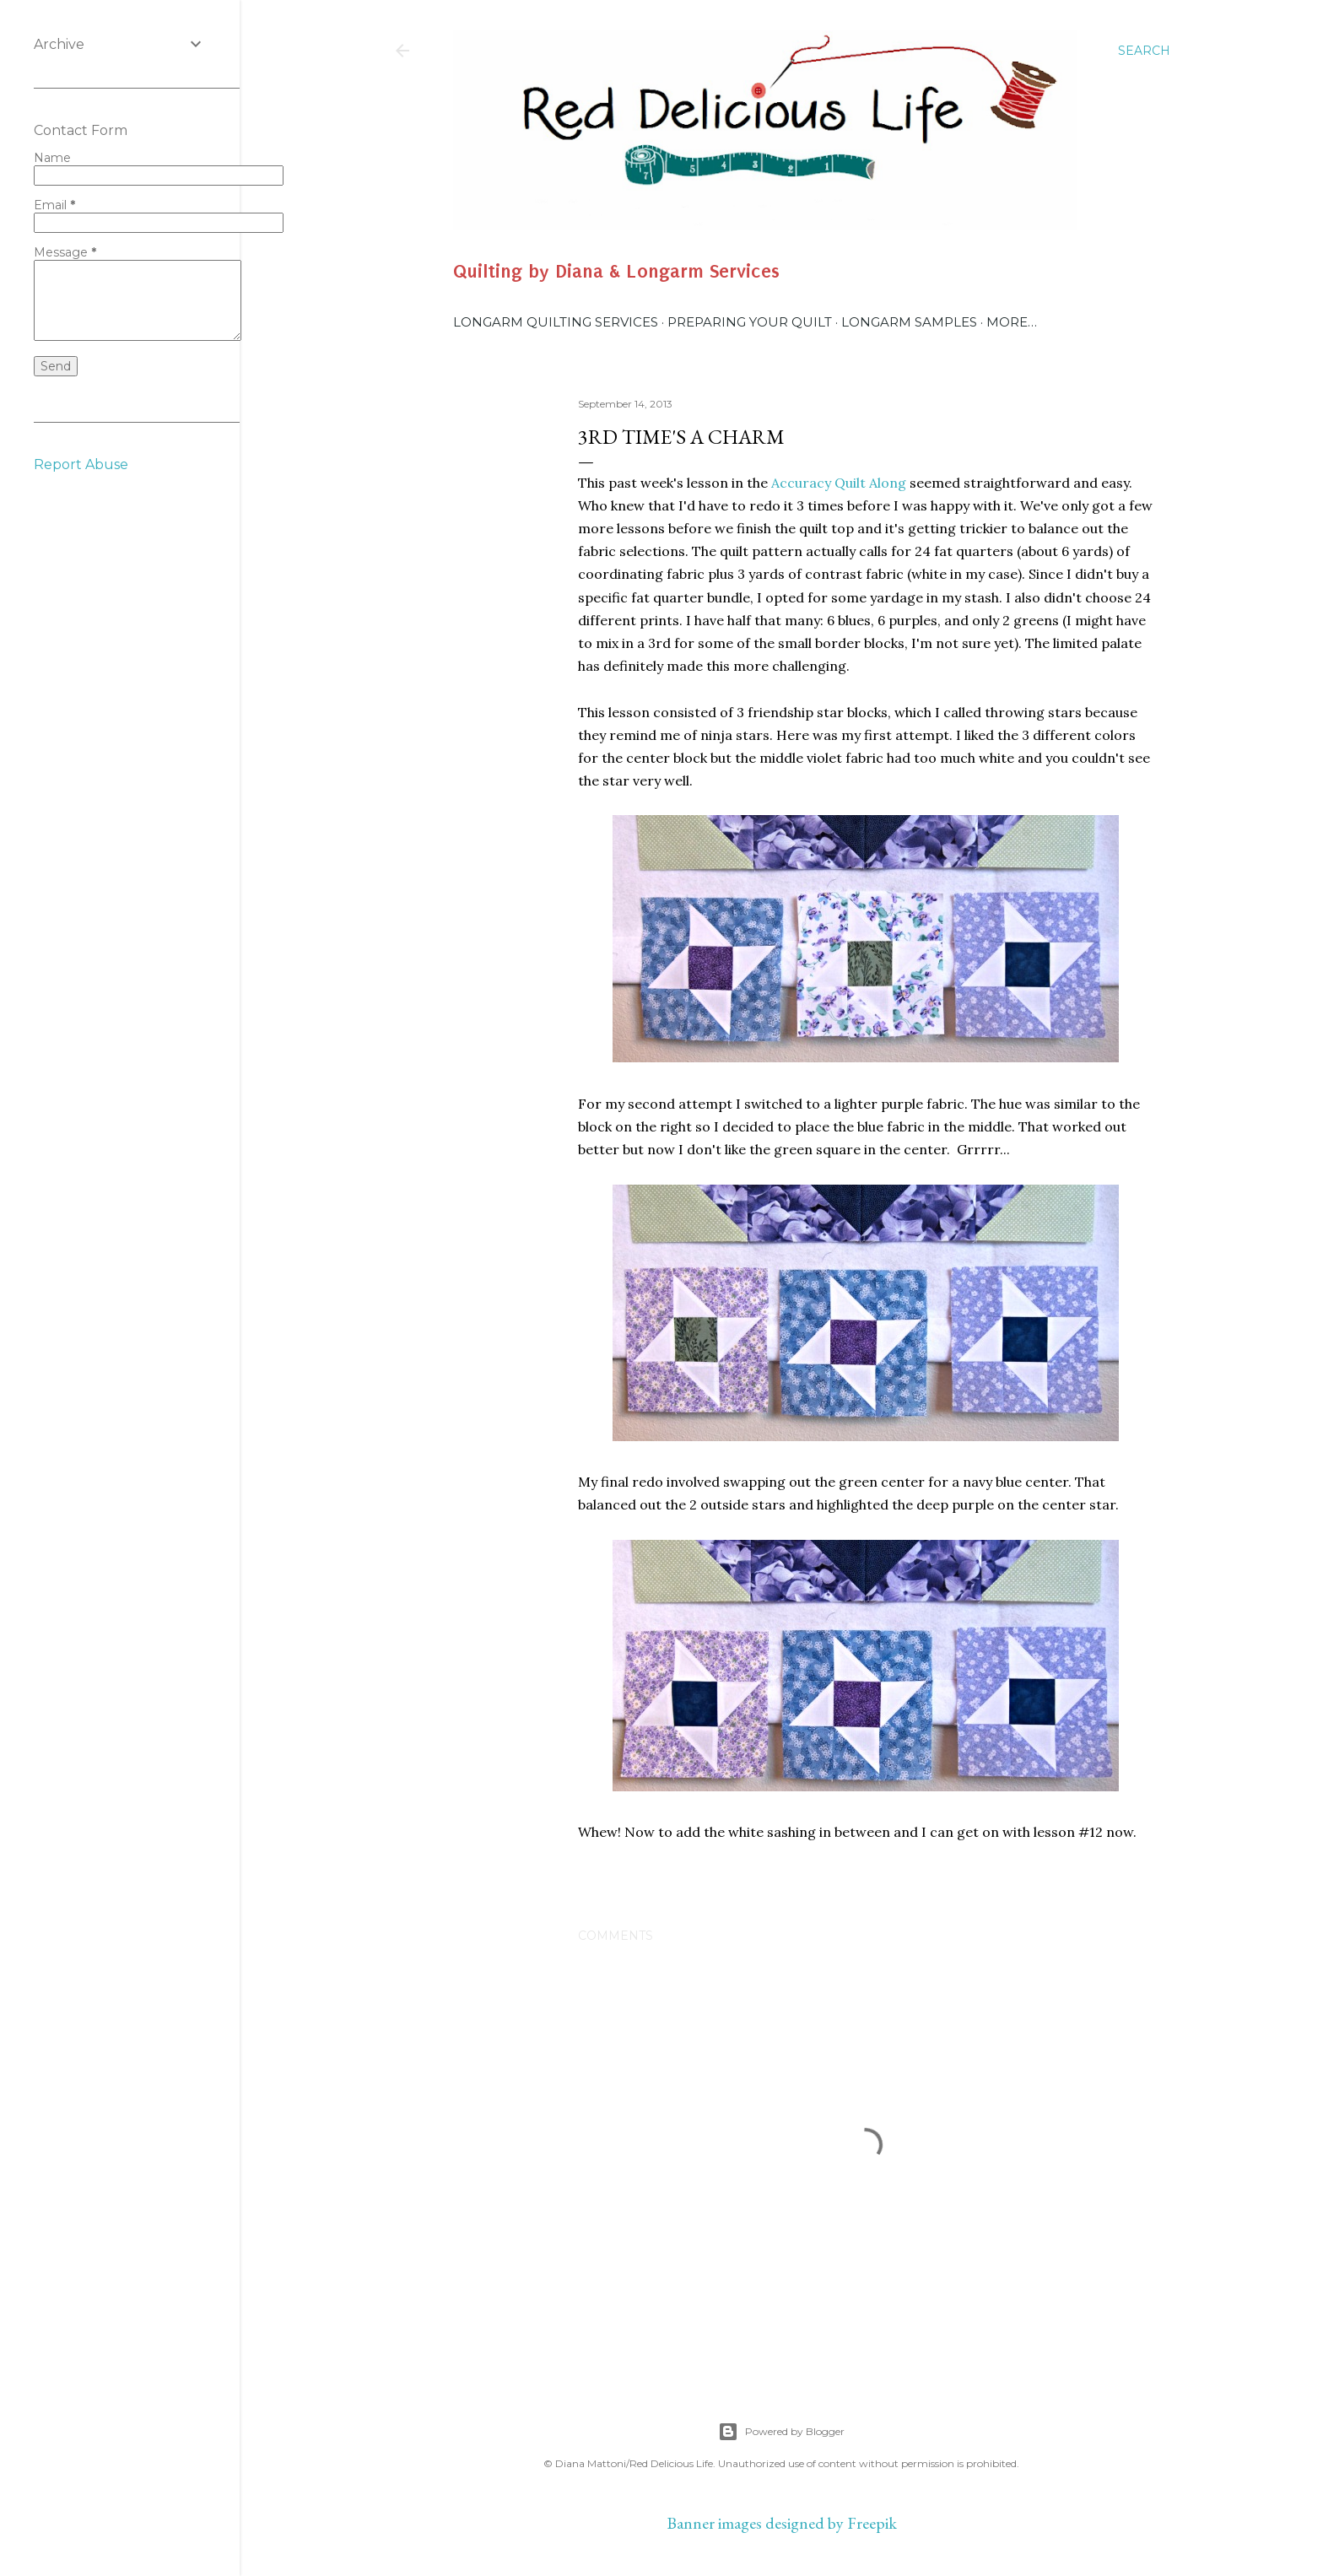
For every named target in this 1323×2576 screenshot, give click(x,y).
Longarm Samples (909, 322)
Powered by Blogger (781, 2432)
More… (1011, 322)
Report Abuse (81, 464)
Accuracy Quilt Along (838, 482)
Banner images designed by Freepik (782, 2523)
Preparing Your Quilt (749, 322)
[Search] (1144, 50)
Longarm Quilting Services (555, 322)
